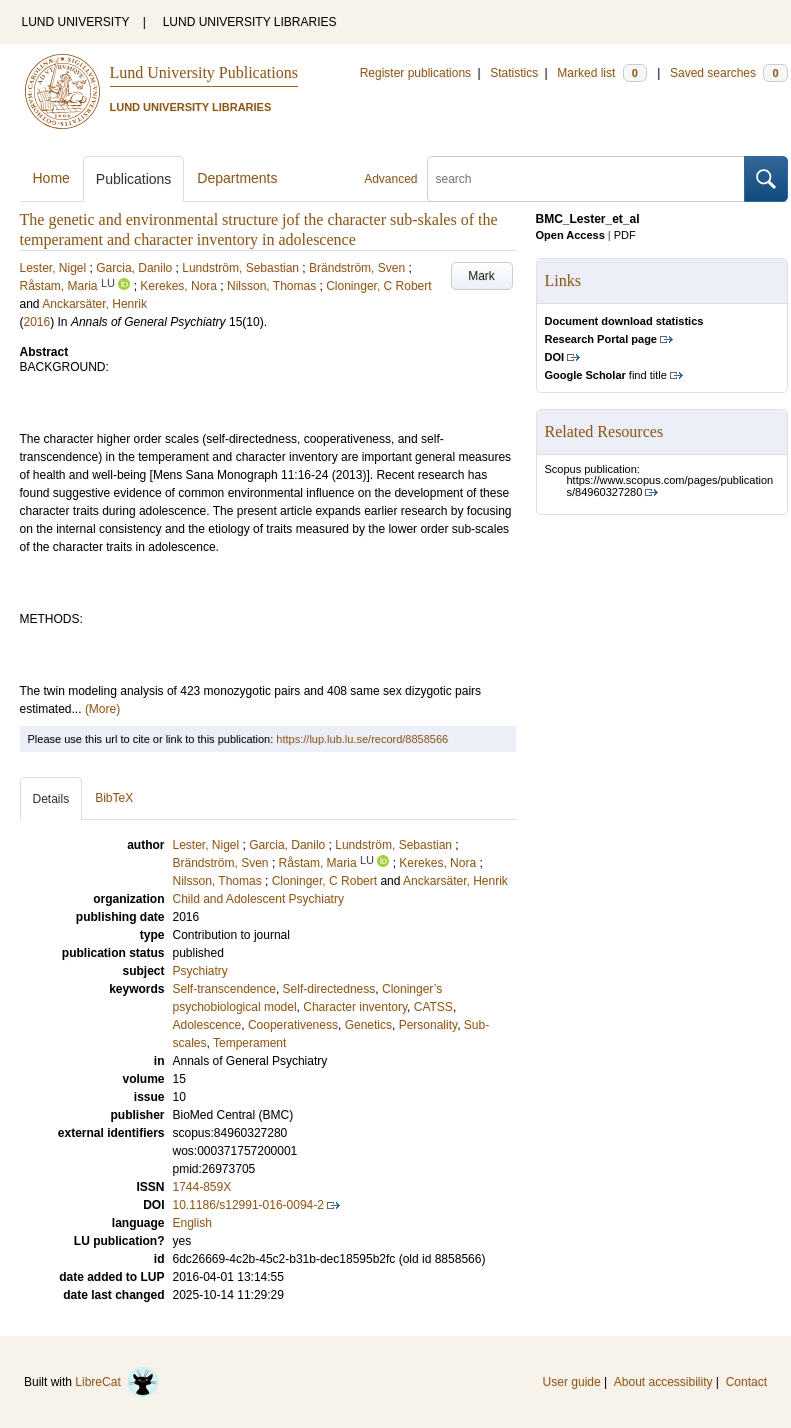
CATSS (433, 1007)
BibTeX (114, 798)
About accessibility (663, 1382)
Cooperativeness (293, 1025)
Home (51, 178)
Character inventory (355, 1007)
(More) (102, 709)
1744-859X (202, 1187)
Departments (237, 178)
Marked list (601, 73)
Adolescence (207, 1025)
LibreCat (117, 1382)
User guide (572, 1382)
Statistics (514, 73)
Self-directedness (329, 989)
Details (51, 799)
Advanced (390, 179)
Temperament (249, 1043)
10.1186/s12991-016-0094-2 (248, 1205)
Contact (746, 1382)
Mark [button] (481, 276)
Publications (134, 179)
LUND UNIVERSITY (76, 22)
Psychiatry (200, 971)
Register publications (415, 73)
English (192, 1223)
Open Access (570, 235)
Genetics (368, 1025)
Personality (428, 1025)
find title (606, 375)
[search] (586, 179)
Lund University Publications (204, 72)
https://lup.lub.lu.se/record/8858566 (362, 739)
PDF (625, 235)
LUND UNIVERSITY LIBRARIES (250, 22)
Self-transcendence (224, 989)
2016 (37, 322)
